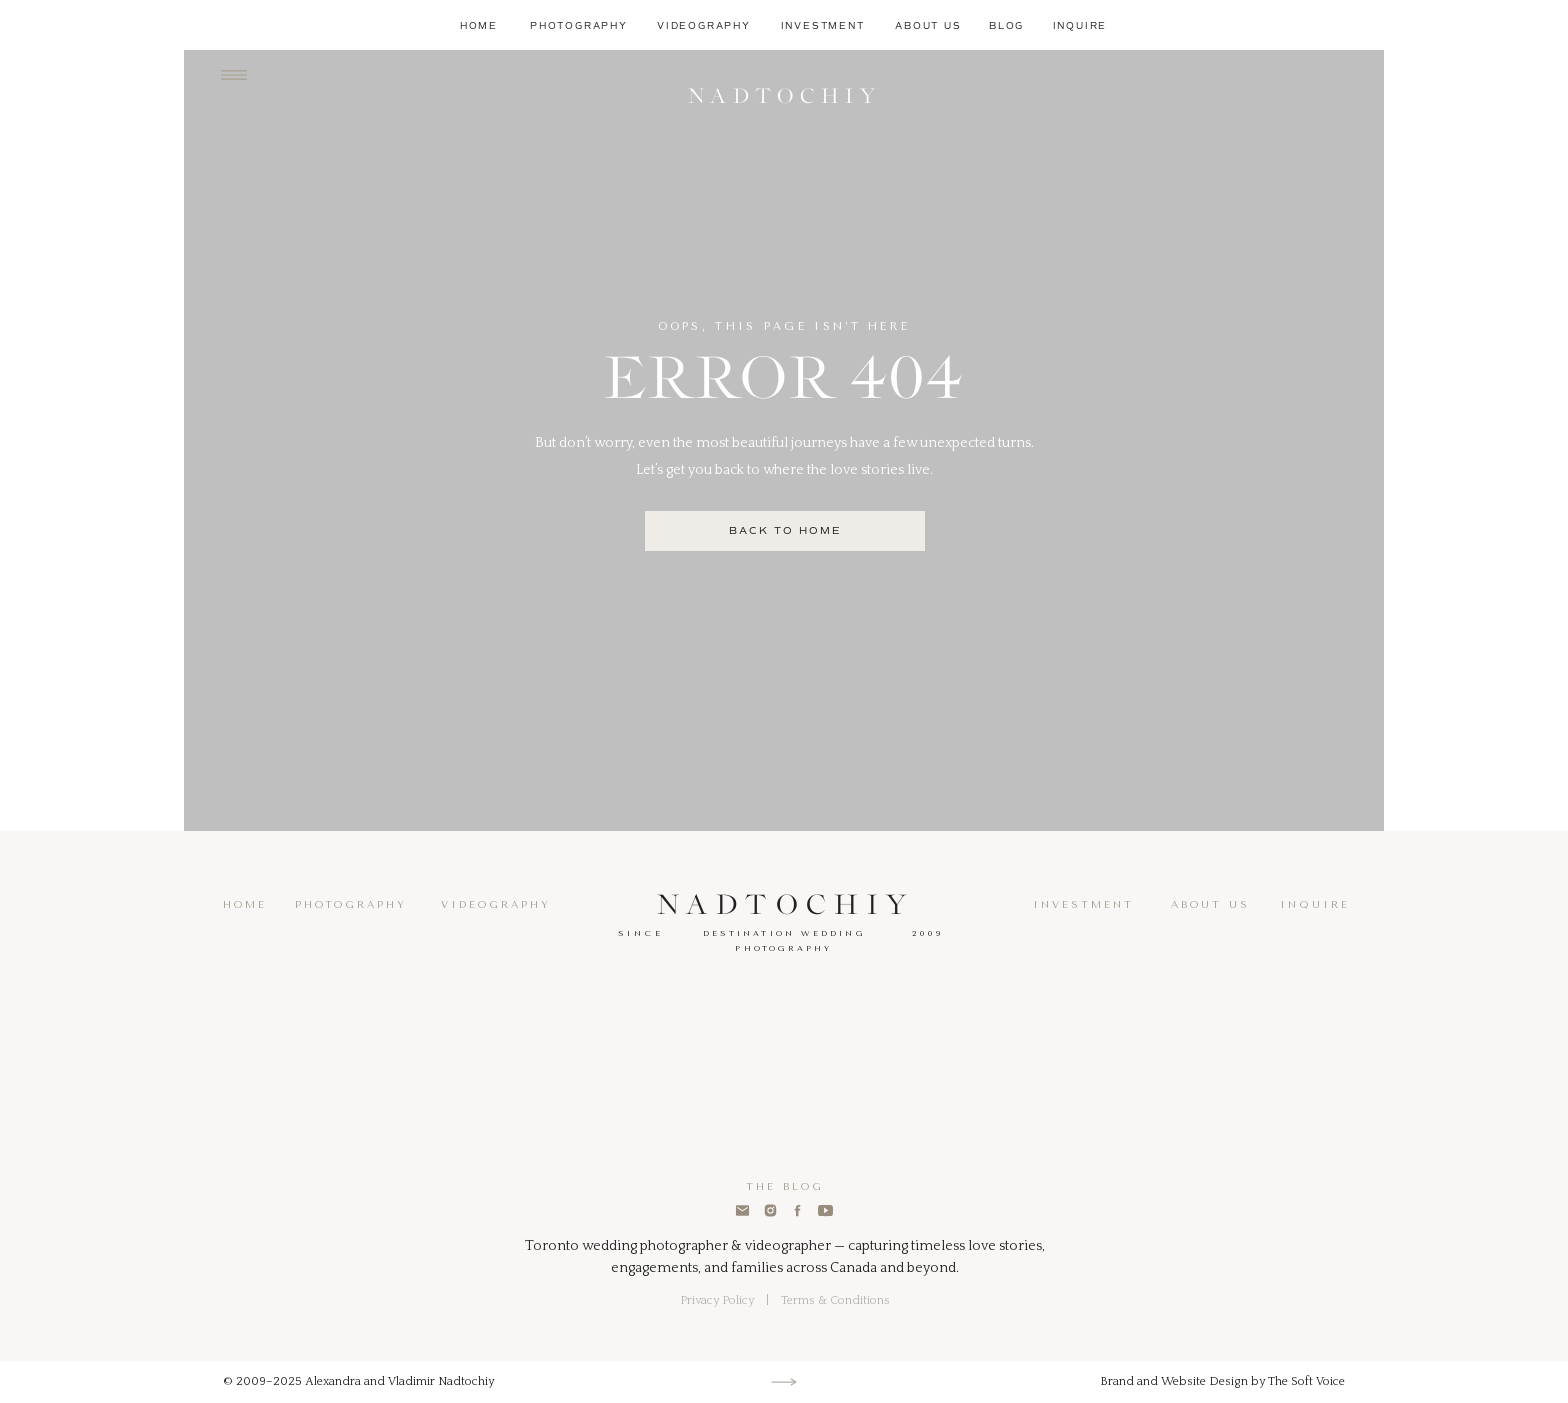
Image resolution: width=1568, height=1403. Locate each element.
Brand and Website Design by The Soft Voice (1222, 1381)
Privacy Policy (717, 1300)
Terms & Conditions (835, 1300)
